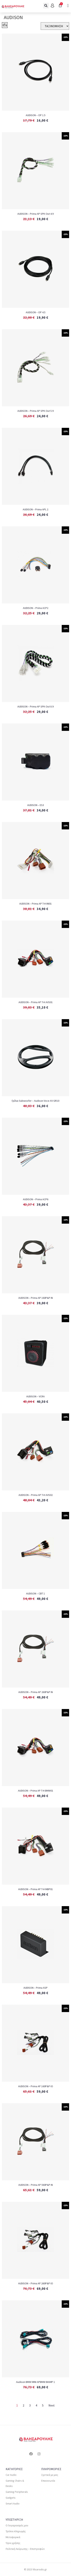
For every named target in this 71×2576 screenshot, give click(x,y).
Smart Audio (13, 2503)
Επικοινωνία (48, 2480)
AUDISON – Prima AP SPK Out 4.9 (35, 213)
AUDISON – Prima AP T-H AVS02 (36, 1495)
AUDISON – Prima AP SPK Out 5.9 (35, 411)
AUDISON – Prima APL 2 (35, 509)
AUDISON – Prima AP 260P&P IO (35, 2283)
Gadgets (11, 2497)
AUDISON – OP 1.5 (35, 115)
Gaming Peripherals (17, 2491)
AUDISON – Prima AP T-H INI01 (35, 903)
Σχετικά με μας (49, 2475)
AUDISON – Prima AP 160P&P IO (35, 2086)
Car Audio (11, 2475)
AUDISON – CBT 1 (35, 1593)
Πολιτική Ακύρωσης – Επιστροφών (25, 2549)
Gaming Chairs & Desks (15, 2483)
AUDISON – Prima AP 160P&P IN (35, 1298)
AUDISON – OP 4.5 (35, 312)
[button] (46, 5)
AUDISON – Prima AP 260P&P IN (35, 1692)
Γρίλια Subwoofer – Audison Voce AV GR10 (35, 1100)
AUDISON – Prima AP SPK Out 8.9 (35, 706)
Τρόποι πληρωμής (16, 2531)
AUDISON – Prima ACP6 (35, 1199)
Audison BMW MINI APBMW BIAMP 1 (35, 2382)
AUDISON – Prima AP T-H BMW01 (35, 1790)
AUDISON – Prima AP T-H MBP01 (35, 1889)
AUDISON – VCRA (35, 1396)
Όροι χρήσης (13, 2543)
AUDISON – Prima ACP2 (35, 608)
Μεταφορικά (13, 2537)
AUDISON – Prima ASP (35, 1987)
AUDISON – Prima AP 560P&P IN (35, 2185)
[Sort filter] (55, 26)
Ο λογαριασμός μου (17, 2525)
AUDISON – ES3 (35, 805)
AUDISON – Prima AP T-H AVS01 (36, 1002)
